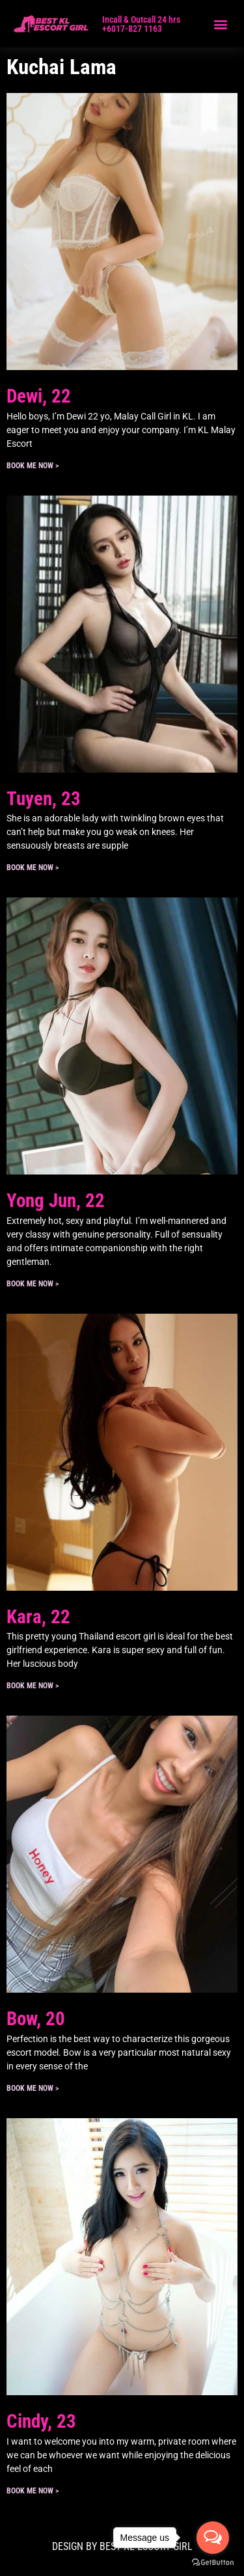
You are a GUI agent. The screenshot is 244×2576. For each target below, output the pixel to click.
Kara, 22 (38, 1617)
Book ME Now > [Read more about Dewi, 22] (33, 465)
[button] (220, 23)
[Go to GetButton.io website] (213, 2562)
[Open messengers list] (213, 2537)
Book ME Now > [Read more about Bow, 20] (33, 2088)
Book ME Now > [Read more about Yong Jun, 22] (33, 1283)
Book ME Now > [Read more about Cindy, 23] (33, 2490)
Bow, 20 (36, 2019)
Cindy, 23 (41, 2421)
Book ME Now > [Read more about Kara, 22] (33, 1685)
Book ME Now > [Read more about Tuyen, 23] (33, 867)
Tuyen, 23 (44, 799)
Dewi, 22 (39, 396)
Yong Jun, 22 (56, 1200)
